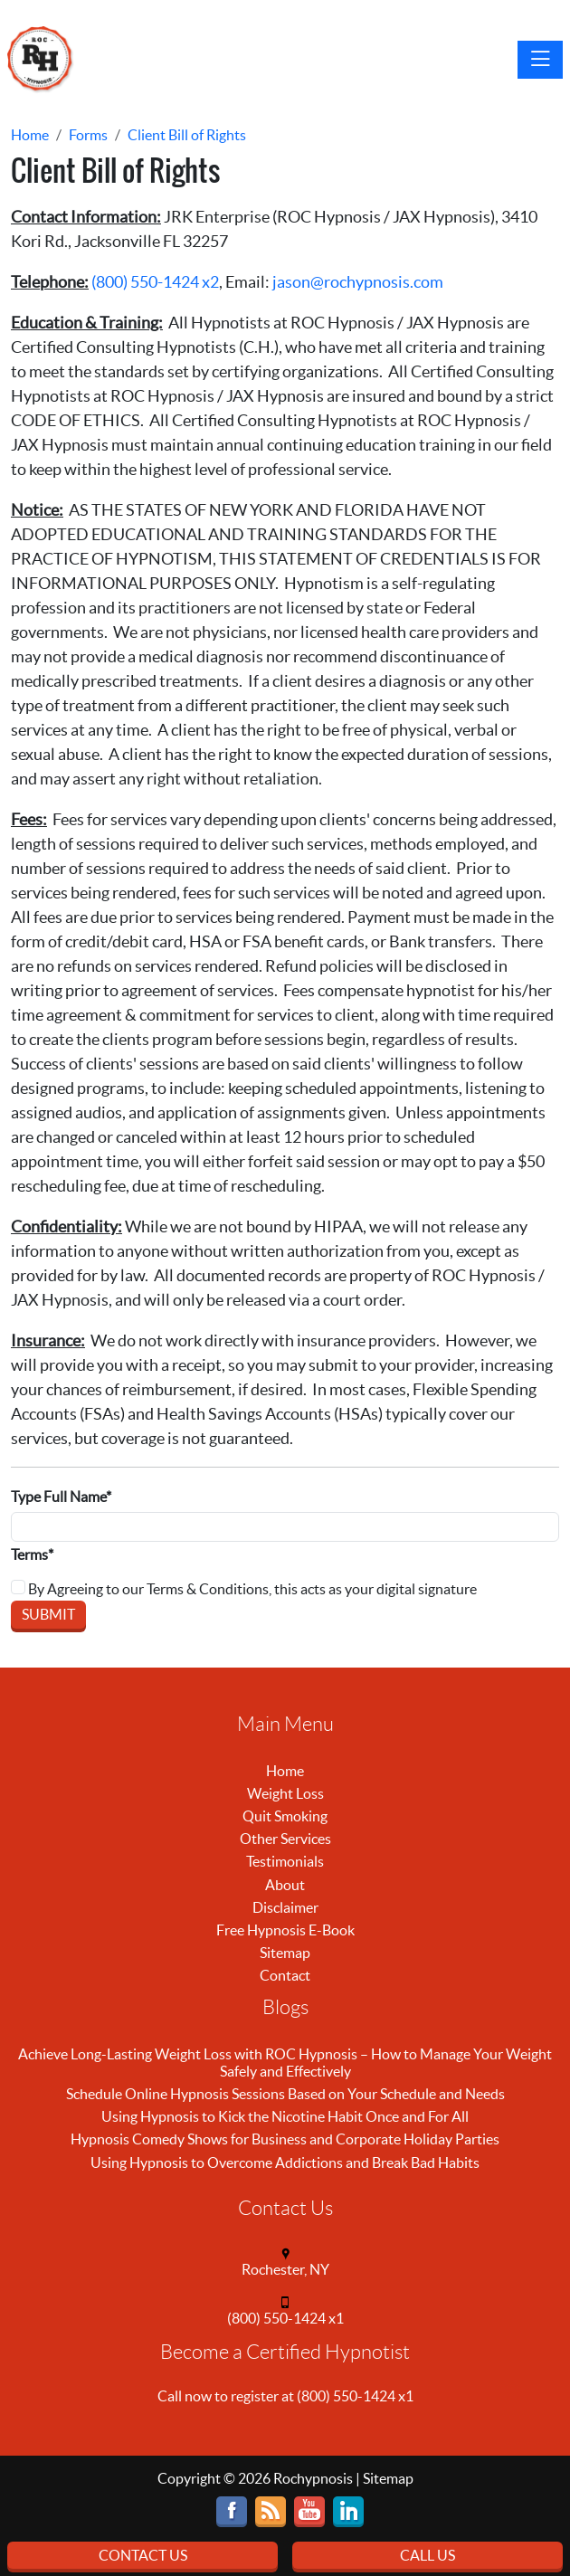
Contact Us (143, 2555)
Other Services (285, 1838)
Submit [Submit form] (48, 1614)
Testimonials (285, 1861)
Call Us (427, 2555)
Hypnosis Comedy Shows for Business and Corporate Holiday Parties (285, 2139)
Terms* (32, 1554)
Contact (285, 1975)
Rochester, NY (285, 2269)
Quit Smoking (285, 1816)
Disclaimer (285, 1907)
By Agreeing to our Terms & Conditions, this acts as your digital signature (244, 1588)
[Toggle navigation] (540, 60)
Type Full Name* (61, 1496)
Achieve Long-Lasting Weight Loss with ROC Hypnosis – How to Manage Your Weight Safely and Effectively (285, 2062)
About (285, 1885)
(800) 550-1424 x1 (285, 2318)
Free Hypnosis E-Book (285, 1930)
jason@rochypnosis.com (357, 281)
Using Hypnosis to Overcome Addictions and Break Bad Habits (285, 2162)
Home (285, 1771)
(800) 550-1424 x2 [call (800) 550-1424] (155, 281)
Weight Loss (285, 1793)
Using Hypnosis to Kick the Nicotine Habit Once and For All (285, 2116)
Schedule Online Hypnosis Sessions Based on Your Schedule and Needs (285, 2094)
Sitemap (285, 1952)
